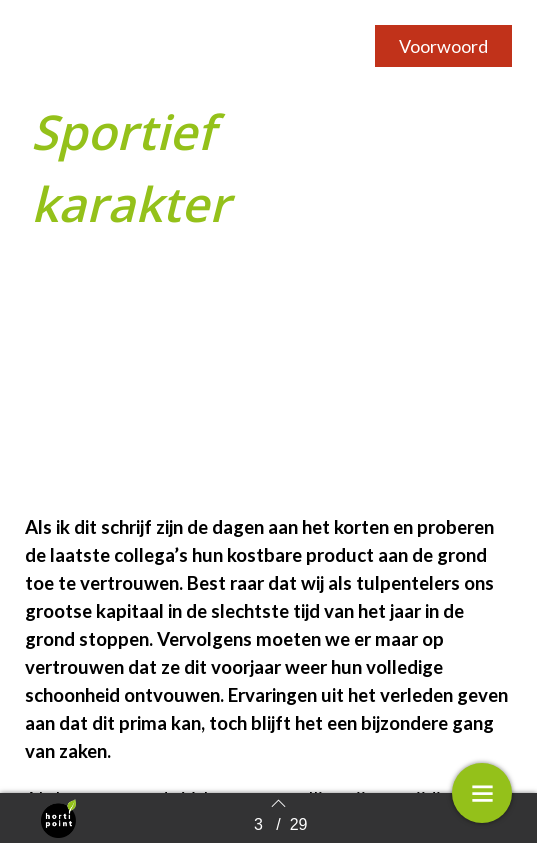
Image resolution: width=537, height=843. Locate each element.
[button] (443, 46)
